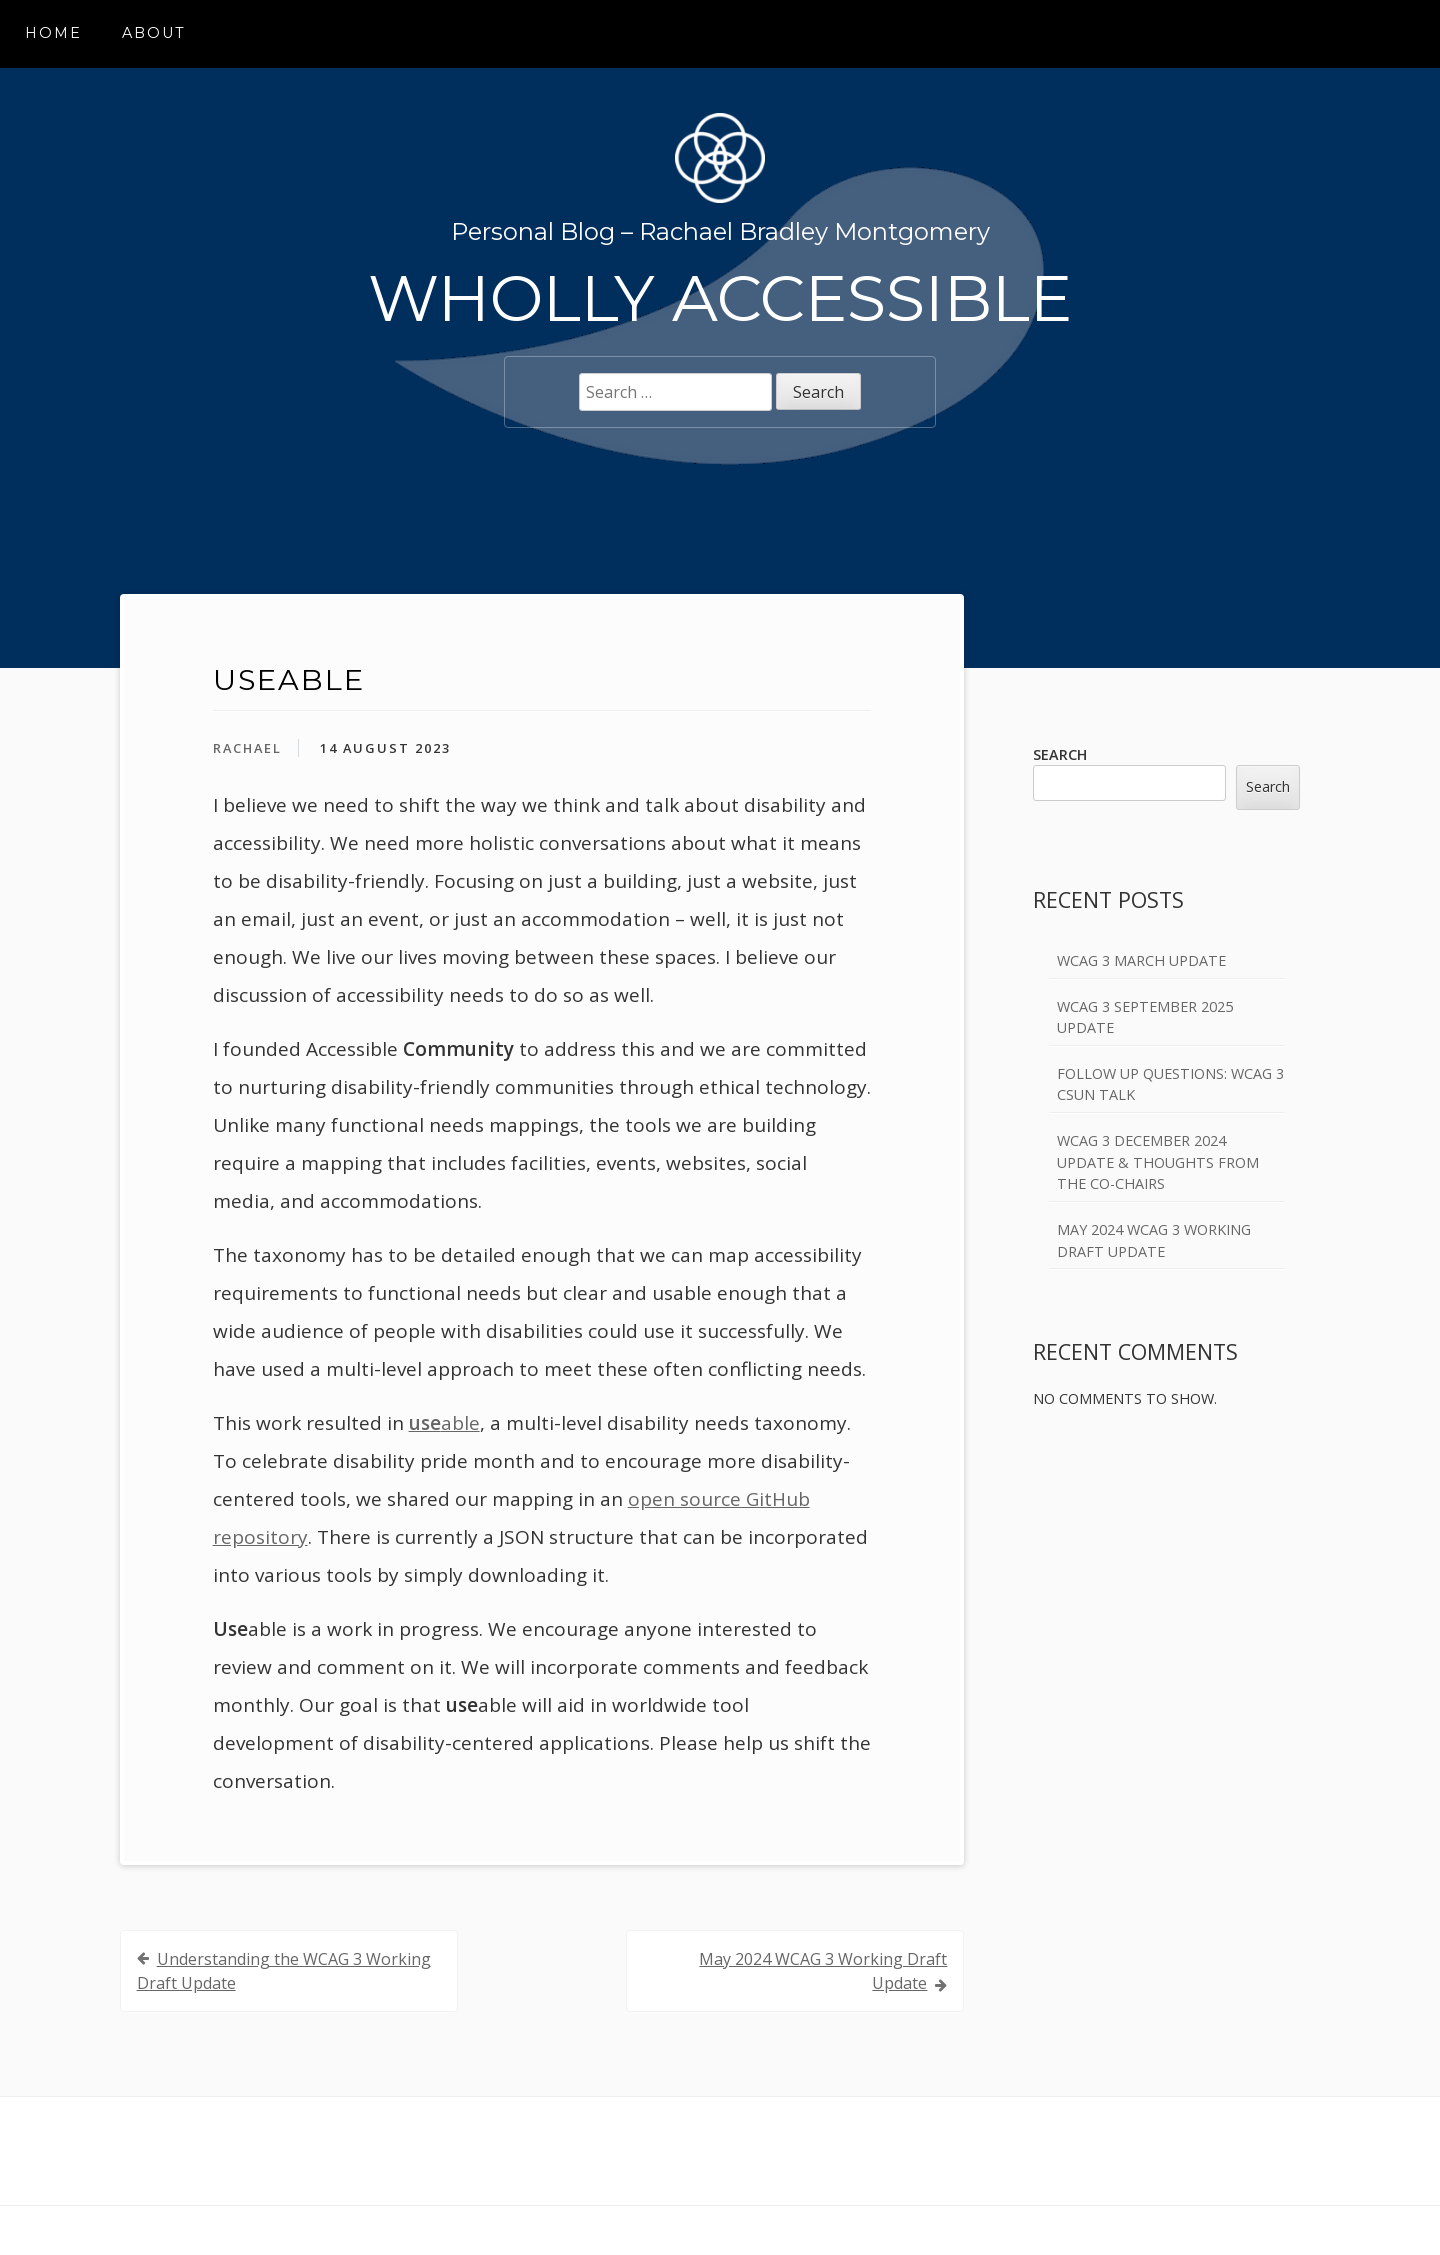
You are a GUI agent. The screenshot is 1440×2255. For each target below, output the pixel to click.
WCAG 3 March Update (1141, 960)
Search (1060, 754)
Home (53, 33)
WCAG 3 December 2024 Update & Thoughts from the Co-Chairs (1158, 1162)
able (444, 1423)
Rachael (247, 748)
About (154, 33)
